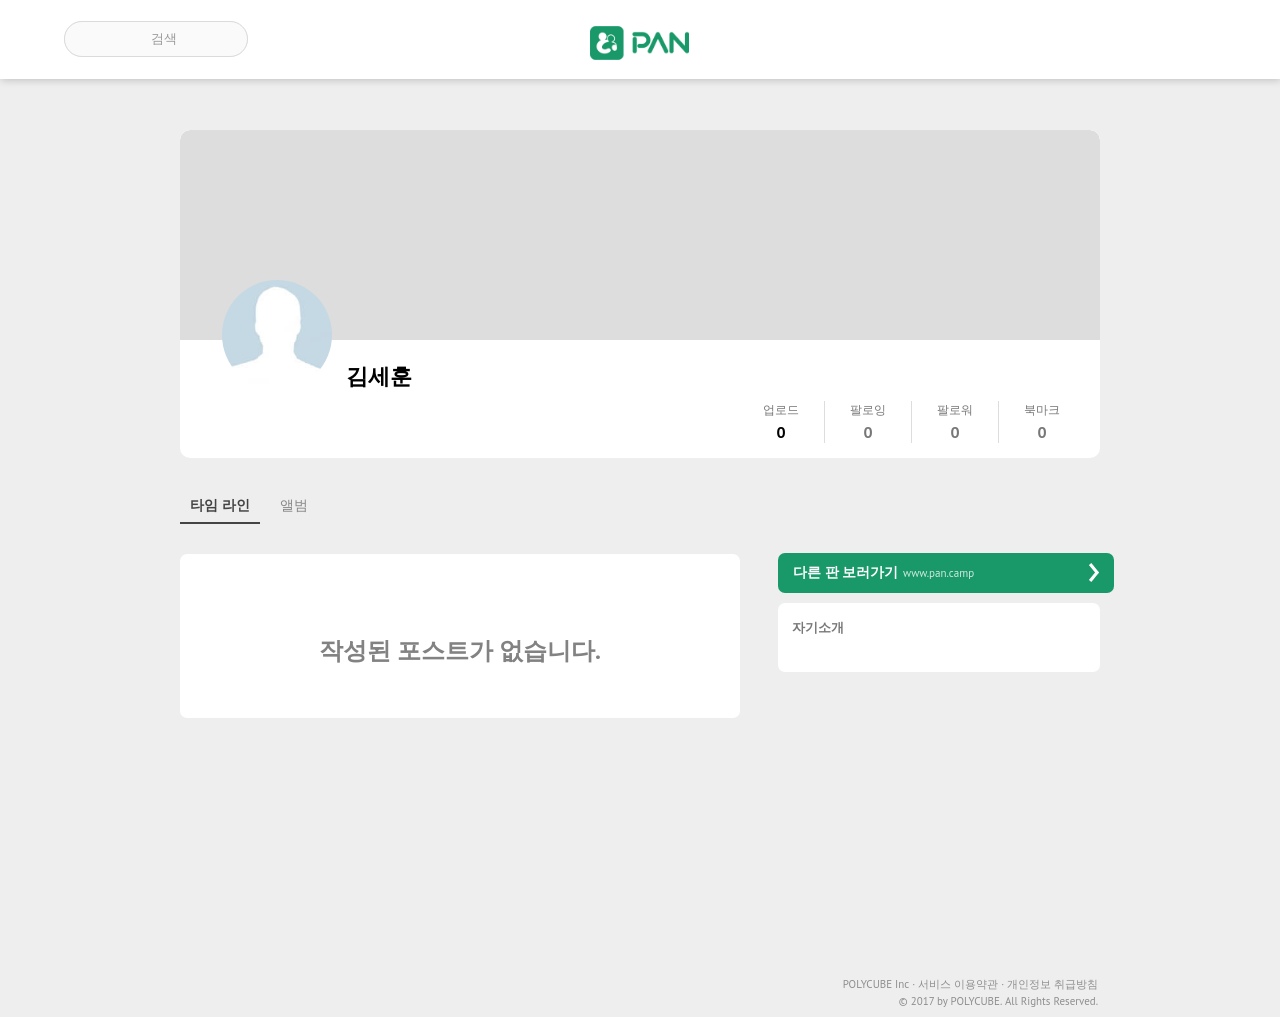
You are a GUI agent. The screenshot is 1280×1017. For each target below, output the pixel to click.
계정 (1188, 39)
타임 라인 (220, 505)
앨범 (294, 505)
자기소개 (818, 628)
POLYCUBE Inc (879, 984)
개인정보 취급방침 (1052, 984)
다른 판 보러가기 (946, 572)
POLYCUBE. (976, 1001)
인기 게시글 (1130, 39)
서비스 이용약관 (961, 984)
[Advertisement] (946, 827)
